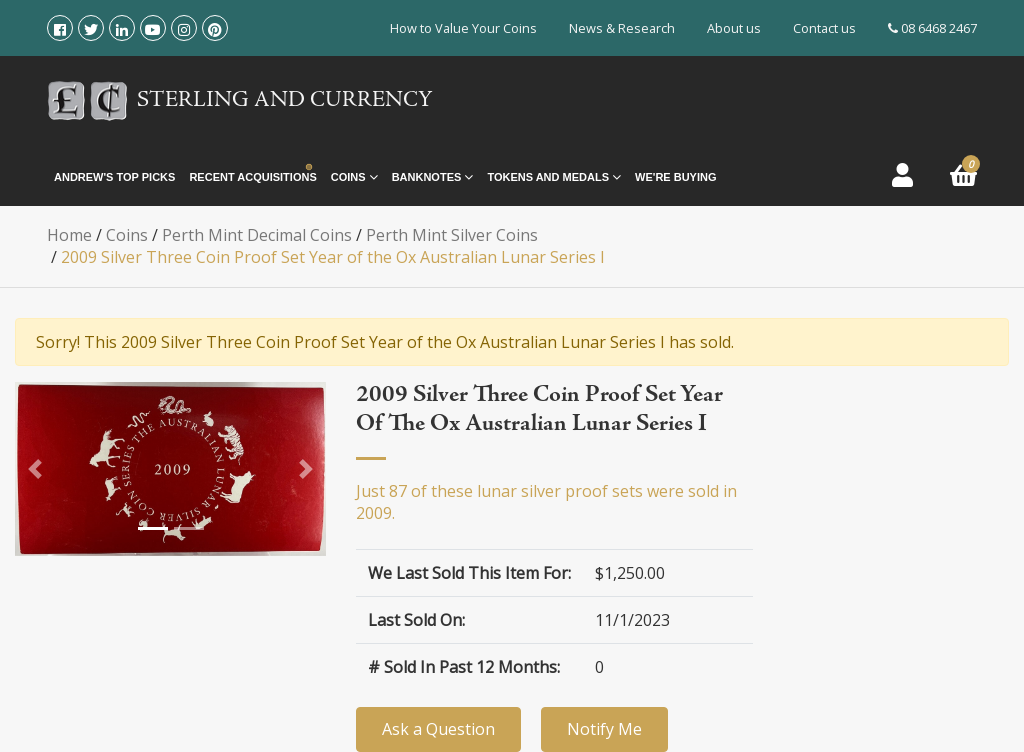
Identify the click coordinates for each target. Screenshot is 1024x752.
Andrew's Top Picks (114, 177)
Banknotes (433, 177)
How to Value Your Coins (463, 28)
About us (734, 28)
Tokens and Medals (554, 177)
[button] (35, 469)
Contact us (824, 28)
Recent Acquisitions (252, 177)
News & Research (622, 28)
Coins (354, 177)
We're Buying (675, 177)
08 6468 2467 (932, 28)
